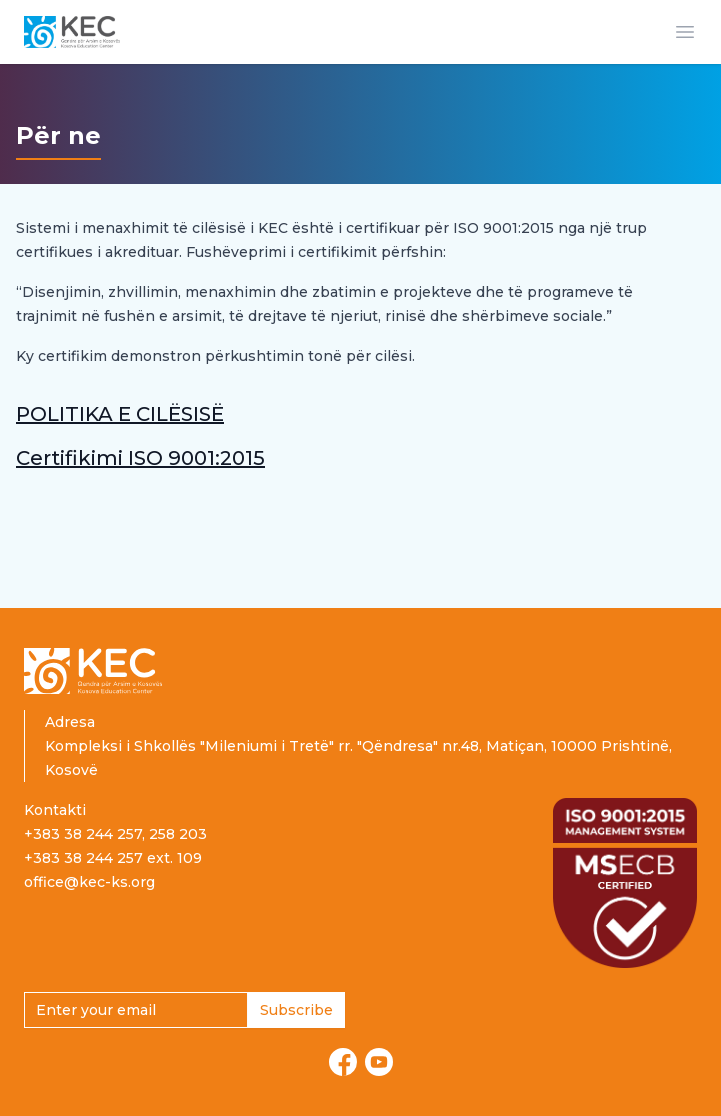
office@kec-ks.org (89, 882)
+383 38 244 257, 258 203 (115, 834)
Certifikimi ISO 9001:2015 (140, 458)
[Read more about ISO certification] (625, 883)
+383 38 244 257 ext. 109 (113, 858)
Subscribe (296, 1010)
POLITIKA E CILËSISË (120, 414)
